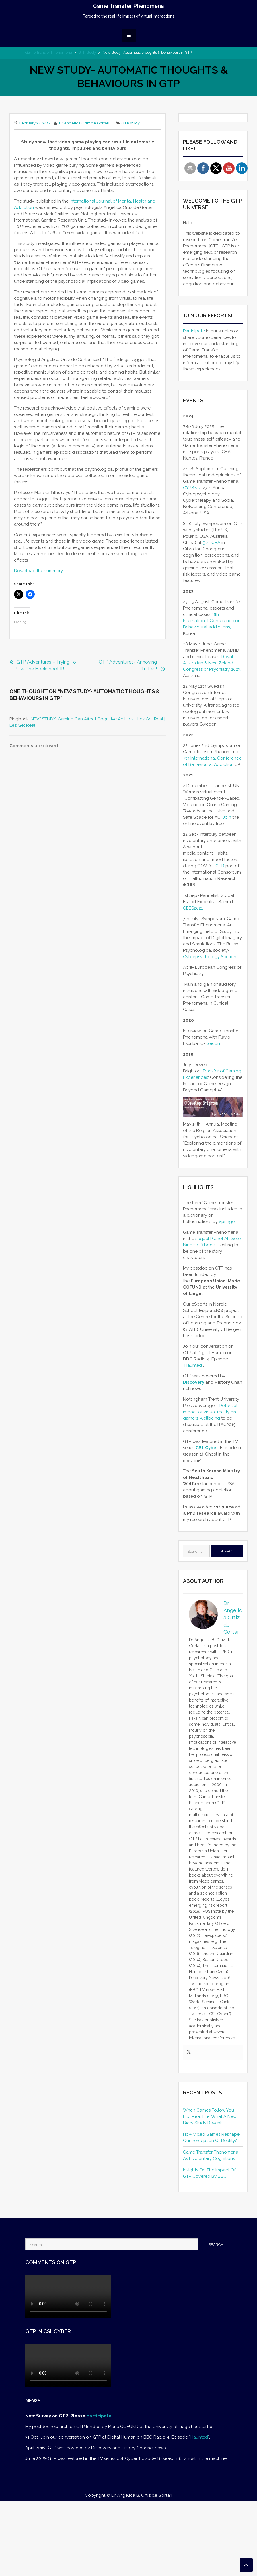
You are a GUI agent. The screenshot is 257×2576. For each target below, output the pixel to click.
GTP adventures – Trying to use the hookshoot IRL (46, 665)
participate (99, 2416)
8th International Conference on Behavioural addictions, (212, 621)
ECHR (218, 865)
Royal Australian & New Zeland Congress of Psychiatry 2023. (212, 663)
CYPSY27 (192, 487)
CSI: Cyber (207, 1447)
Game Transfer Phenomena (128, 6)
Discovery (193, 1382)
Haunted (193, 1365)
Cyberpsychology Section (209, 956)
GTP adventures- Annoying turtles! (128, 665)
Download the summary (38, 570)
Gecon (213, 1043)
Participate (194, 331)
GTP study (87, 52)
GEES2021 (193, 908)
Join (227, 817)
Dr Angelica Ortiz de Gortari (84, 123)
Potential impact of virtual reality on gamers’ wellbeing (210, 1412)
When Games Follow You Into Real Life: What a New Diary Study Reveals (210, 2116)
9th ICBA (212, 542)
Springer (227, 1221)
